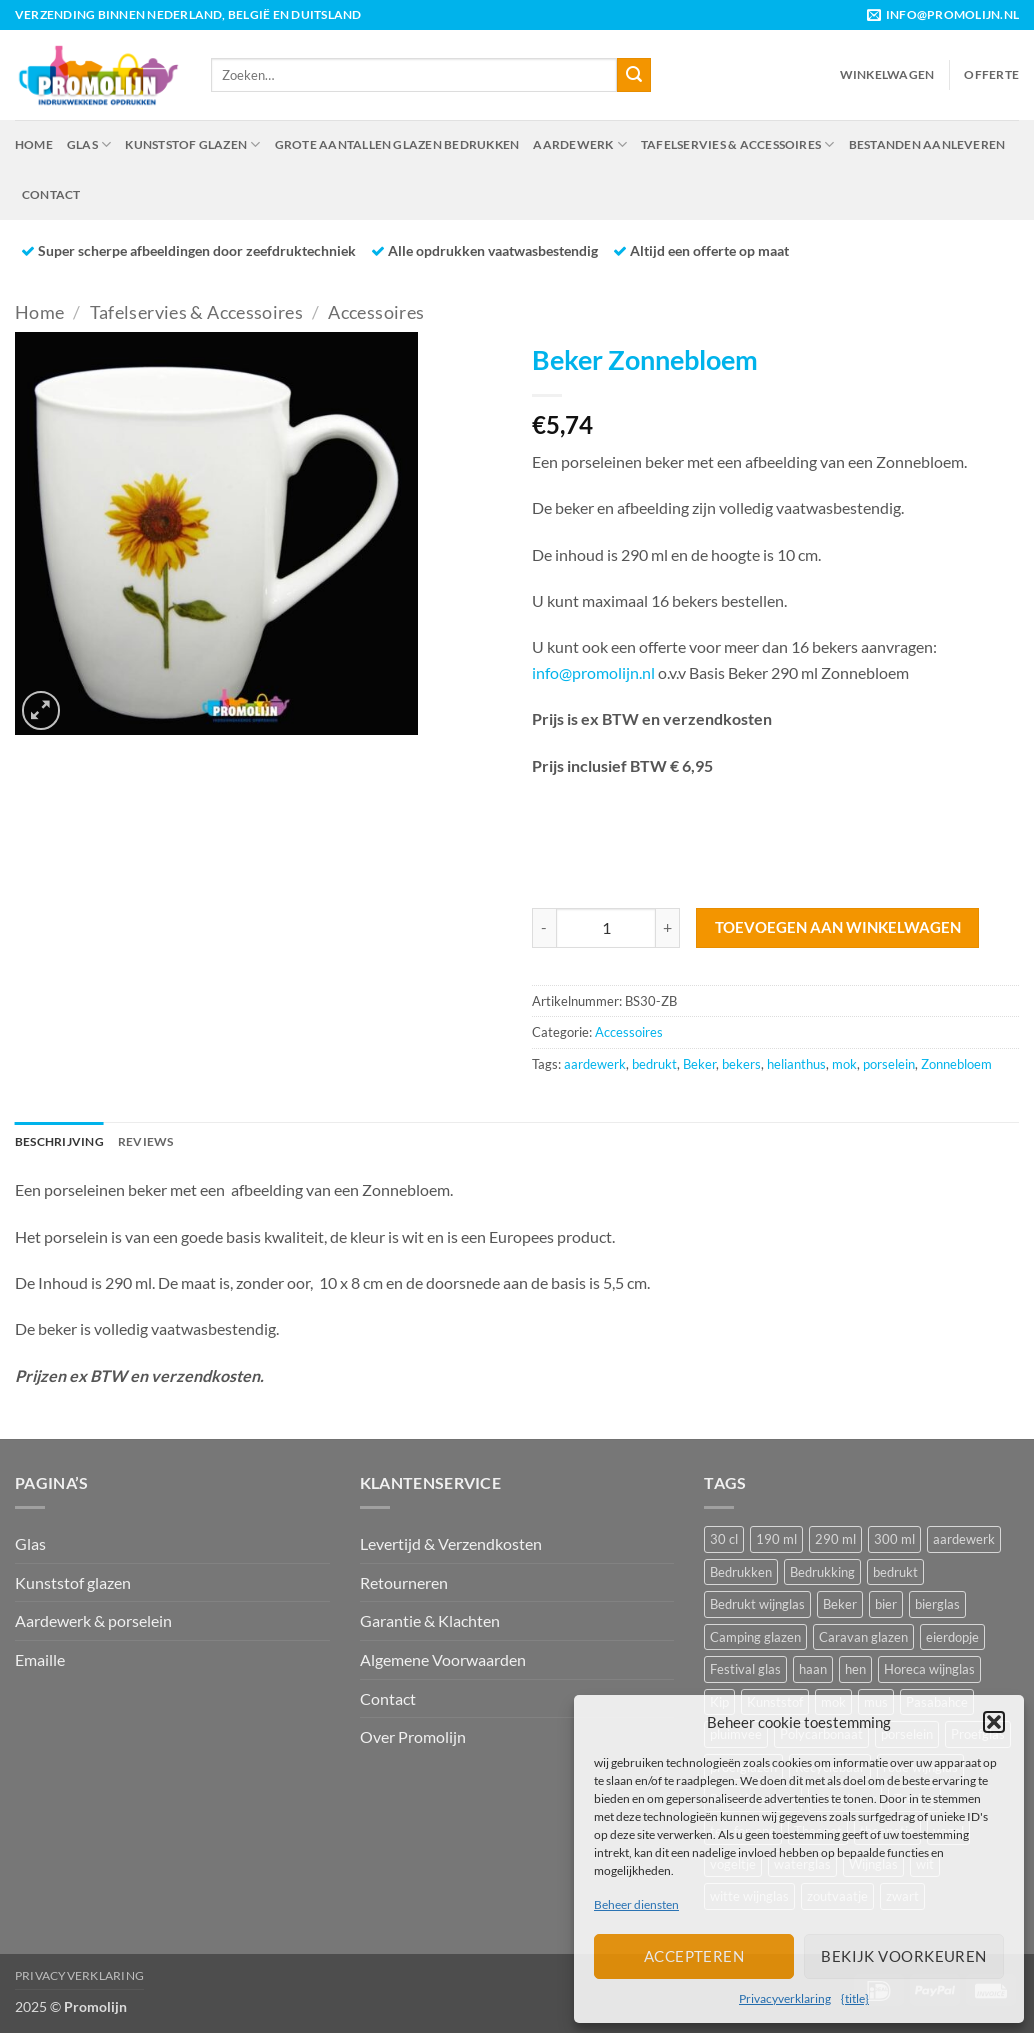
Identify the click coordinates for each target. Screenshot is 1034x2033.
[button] (994, 1722)
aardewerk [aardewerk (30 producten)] (964, 1539)
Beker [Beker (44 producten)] (840, 1604)
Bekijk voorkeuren (904, 1956)
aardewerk (595, 1064)
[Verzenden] (634, 75)
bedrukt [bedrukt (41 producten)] (895, 1572)
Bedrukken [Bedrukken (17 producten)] (741, 1572)
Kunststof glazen (192, 144)
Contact (51, 194)
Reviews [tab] (146, 1141)
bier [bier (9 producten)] (886, 1604)
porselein (889, 1064)
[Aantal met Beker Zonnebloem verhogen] (668, 928)
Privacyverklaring (785, 1998)
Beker (699, 1064)
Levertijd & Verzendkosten (451, 1543)
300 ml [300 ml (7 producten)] (894, 1539)
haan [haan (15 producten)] (813, 1669)
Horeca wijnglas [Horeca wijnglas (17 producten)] (929, 1669)
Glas (89, 144)
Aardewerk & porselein (93, 1620)
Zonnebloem (956, 1064)
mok (844, 1064)
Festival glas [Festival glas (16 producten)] (745, 1669)
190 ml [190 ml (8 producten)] (776, 1539)
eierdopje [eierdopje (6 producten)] (952, 1637)
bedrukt (654, 1064)
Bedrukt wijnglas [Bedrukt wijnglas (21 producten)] (757, 1604)
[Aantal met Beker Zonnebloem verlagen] (544, 928)
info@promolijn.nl (593, 672)
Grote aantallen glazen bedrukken (397, 144)
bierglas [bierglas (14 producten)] (937, 1604)
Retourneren (404, 1582)
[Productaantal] (606, 928)
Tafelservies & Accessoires (738, 144)
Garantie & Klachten (430, 1620)
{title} (855, 1998)
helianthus (796, 1064)
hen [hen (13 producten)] (855, 1669)
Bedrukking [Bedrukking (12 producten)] (822, 1572)
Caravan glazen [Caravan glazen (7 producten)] (863, 1637)
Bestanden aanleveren (927, 144)
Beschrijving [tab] (59, 1141)
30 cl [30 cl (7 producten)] (724, 1539)
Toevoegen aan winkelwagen (838, 927)
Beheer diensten (636, 1904)
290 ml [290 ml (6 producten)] (835, 1539)
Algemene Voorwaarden (443, 1659)
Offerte (991, 74)
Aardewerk (580, 144)
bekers (741, 1064)
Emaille (40, 1659)
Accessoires (376, 312)
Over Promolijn (413, 1736)
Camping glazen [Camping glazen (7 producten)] (755, 1637)
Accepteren (694, 1956)
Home (34, 144)
